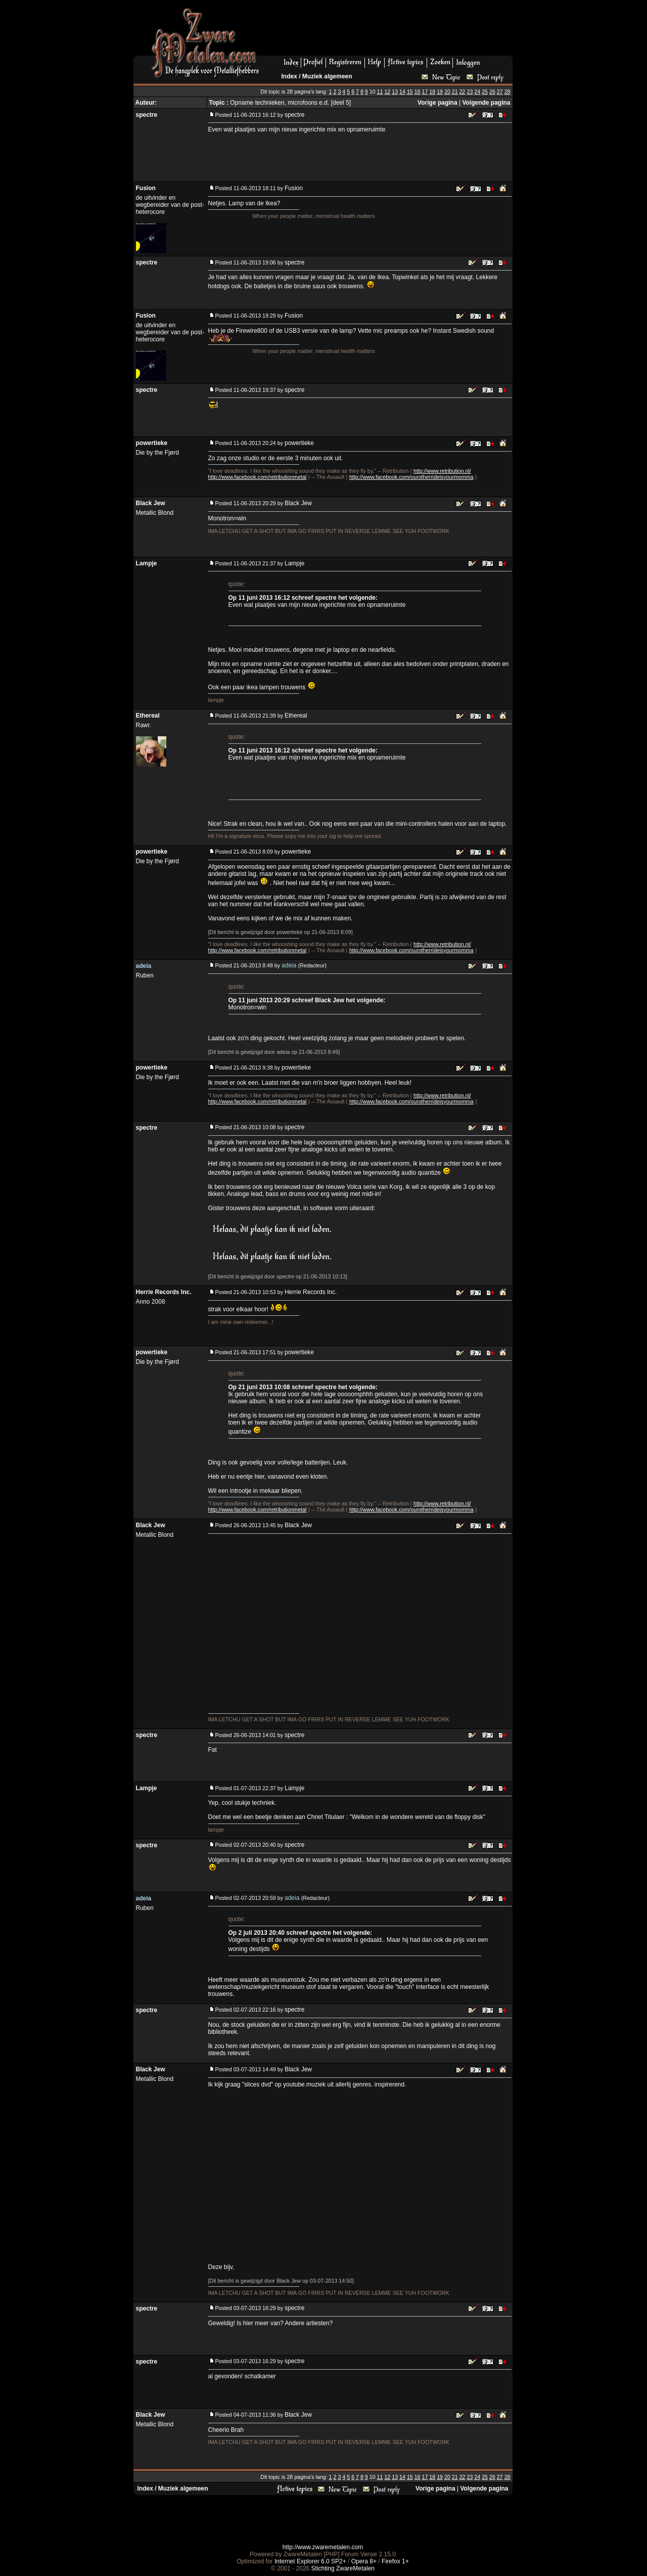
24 (477, 91)
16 (417, 91)
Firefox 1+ (395, 2561)
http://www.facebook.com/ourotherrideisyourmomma (411, 477)
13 (395, 91)
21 (455, 91)
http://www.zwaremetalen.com (323, 2547)
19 (440, 91)
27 (500, 91)
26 (492, 91)
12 (387, 91)
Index (289, 76)
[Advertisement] (389, 31)
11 (380, 91)
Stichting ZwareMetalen (343, 2568)
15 (410, 91)
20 (447, 91)
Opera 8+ (364, 2561)
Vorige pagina (437, 102)
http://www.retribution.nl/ (442, 471)
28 (507, 91)
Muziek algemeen (327, 76)
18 (432, 91)
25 (485, 91)
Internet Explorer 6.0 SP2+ (310, 2561)
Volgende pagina (486, 102)
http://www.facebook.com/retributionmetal (257, 477)
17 (425, 91)
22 (462, 91)
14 (402, 91)
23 (470, 91)
